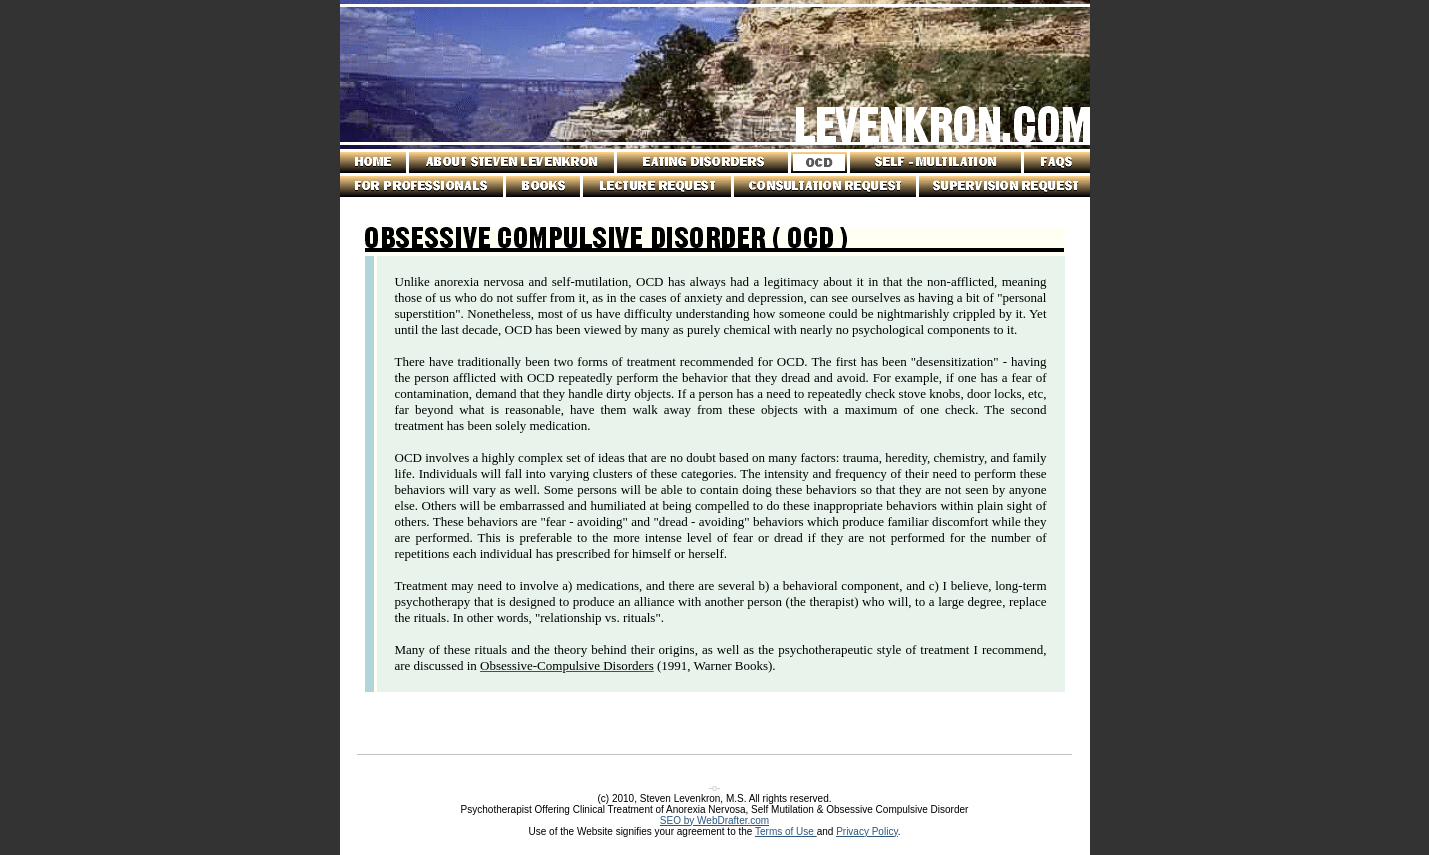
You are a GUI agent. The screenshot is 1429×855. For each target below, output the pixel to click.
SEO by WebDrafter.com (714, 820)
